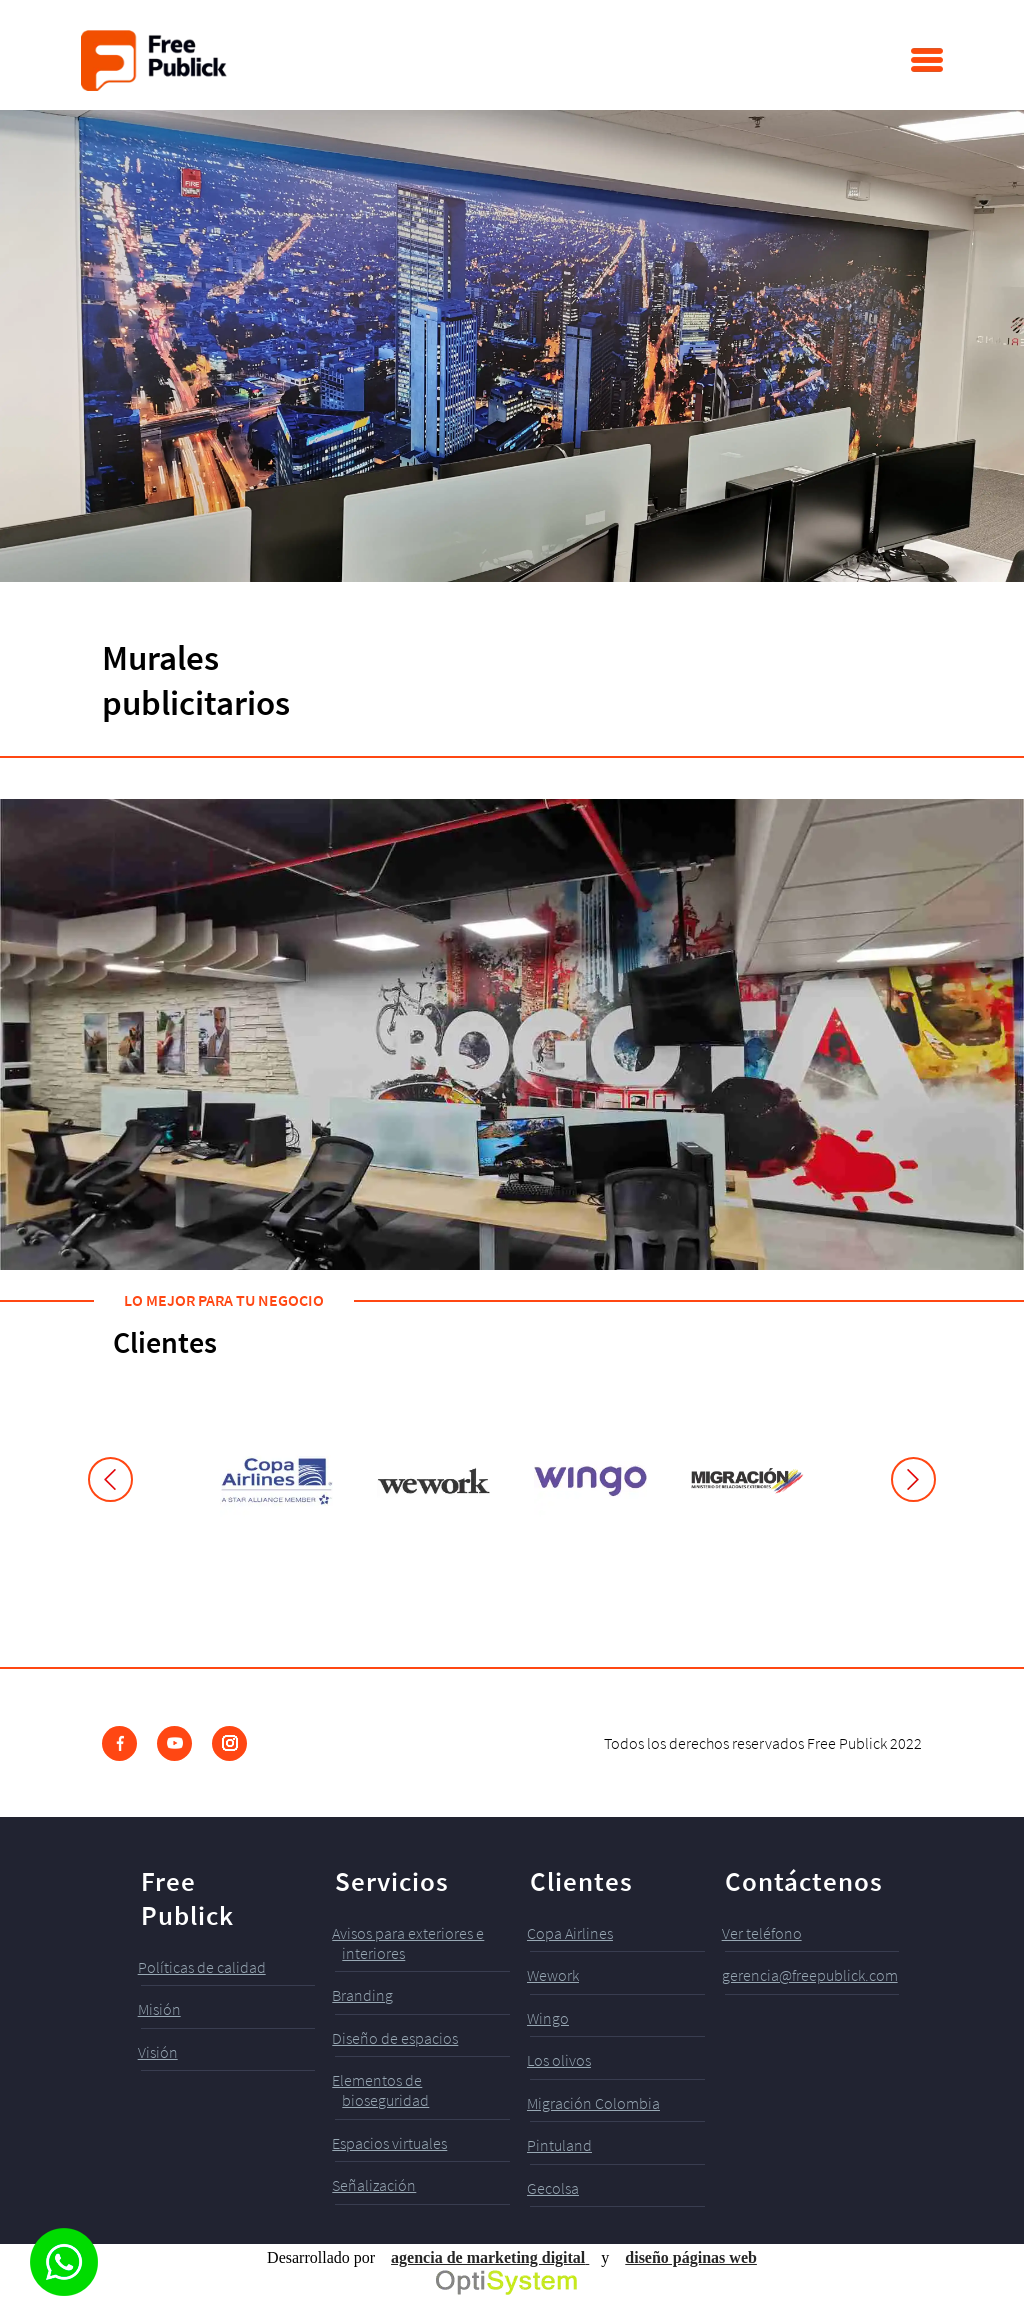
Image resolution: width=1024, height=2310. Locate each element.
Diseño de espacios (395, 2038)
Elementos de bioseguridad (380, 2090)
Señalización (374, 2185)
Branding (362, 1995)
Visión (158, 2052)
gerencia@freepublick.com (810, 1975)
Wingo (548, 2018)
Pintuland (559, 2145)
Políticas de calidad (202, 1967)
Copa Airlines (570, 1933)
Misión (159, 2009)
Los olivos (559, 2060)
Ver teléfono (762, 1933)
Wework (553, 1975)
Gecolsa (553, 2188)
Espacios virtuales (389, 2143)
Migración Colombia (593, 2103)
